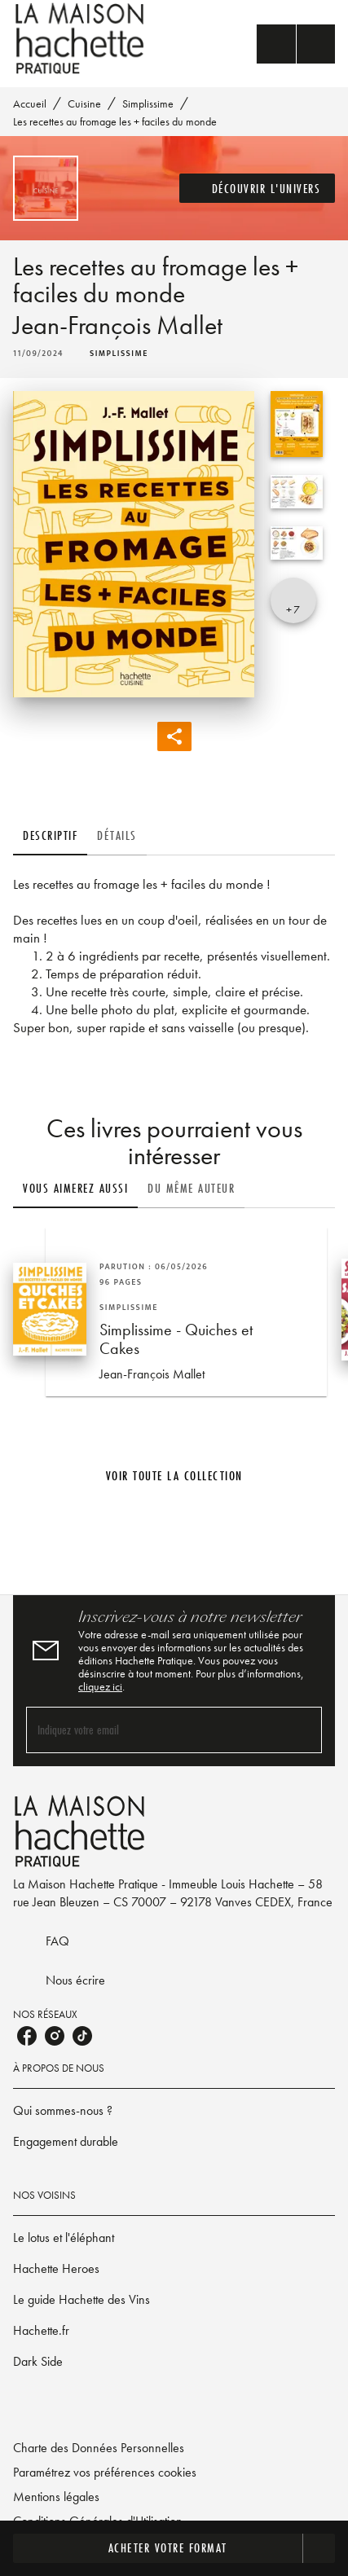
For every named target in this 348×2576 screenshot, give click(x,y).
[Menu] (296, 44)
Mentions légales (56, 2496)
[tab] (50, 835)
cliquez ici (100, 1686)
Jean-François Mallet (117, 325)
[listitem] (27, 2036)
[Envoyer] (302, 1730)
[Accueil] (81, 38)
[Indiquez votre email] (153, 1730)
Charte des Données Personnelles (98, 2447)
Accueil (29, 103)
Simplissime (148, 103)
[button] (257, 188)
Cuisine (84, 103)
